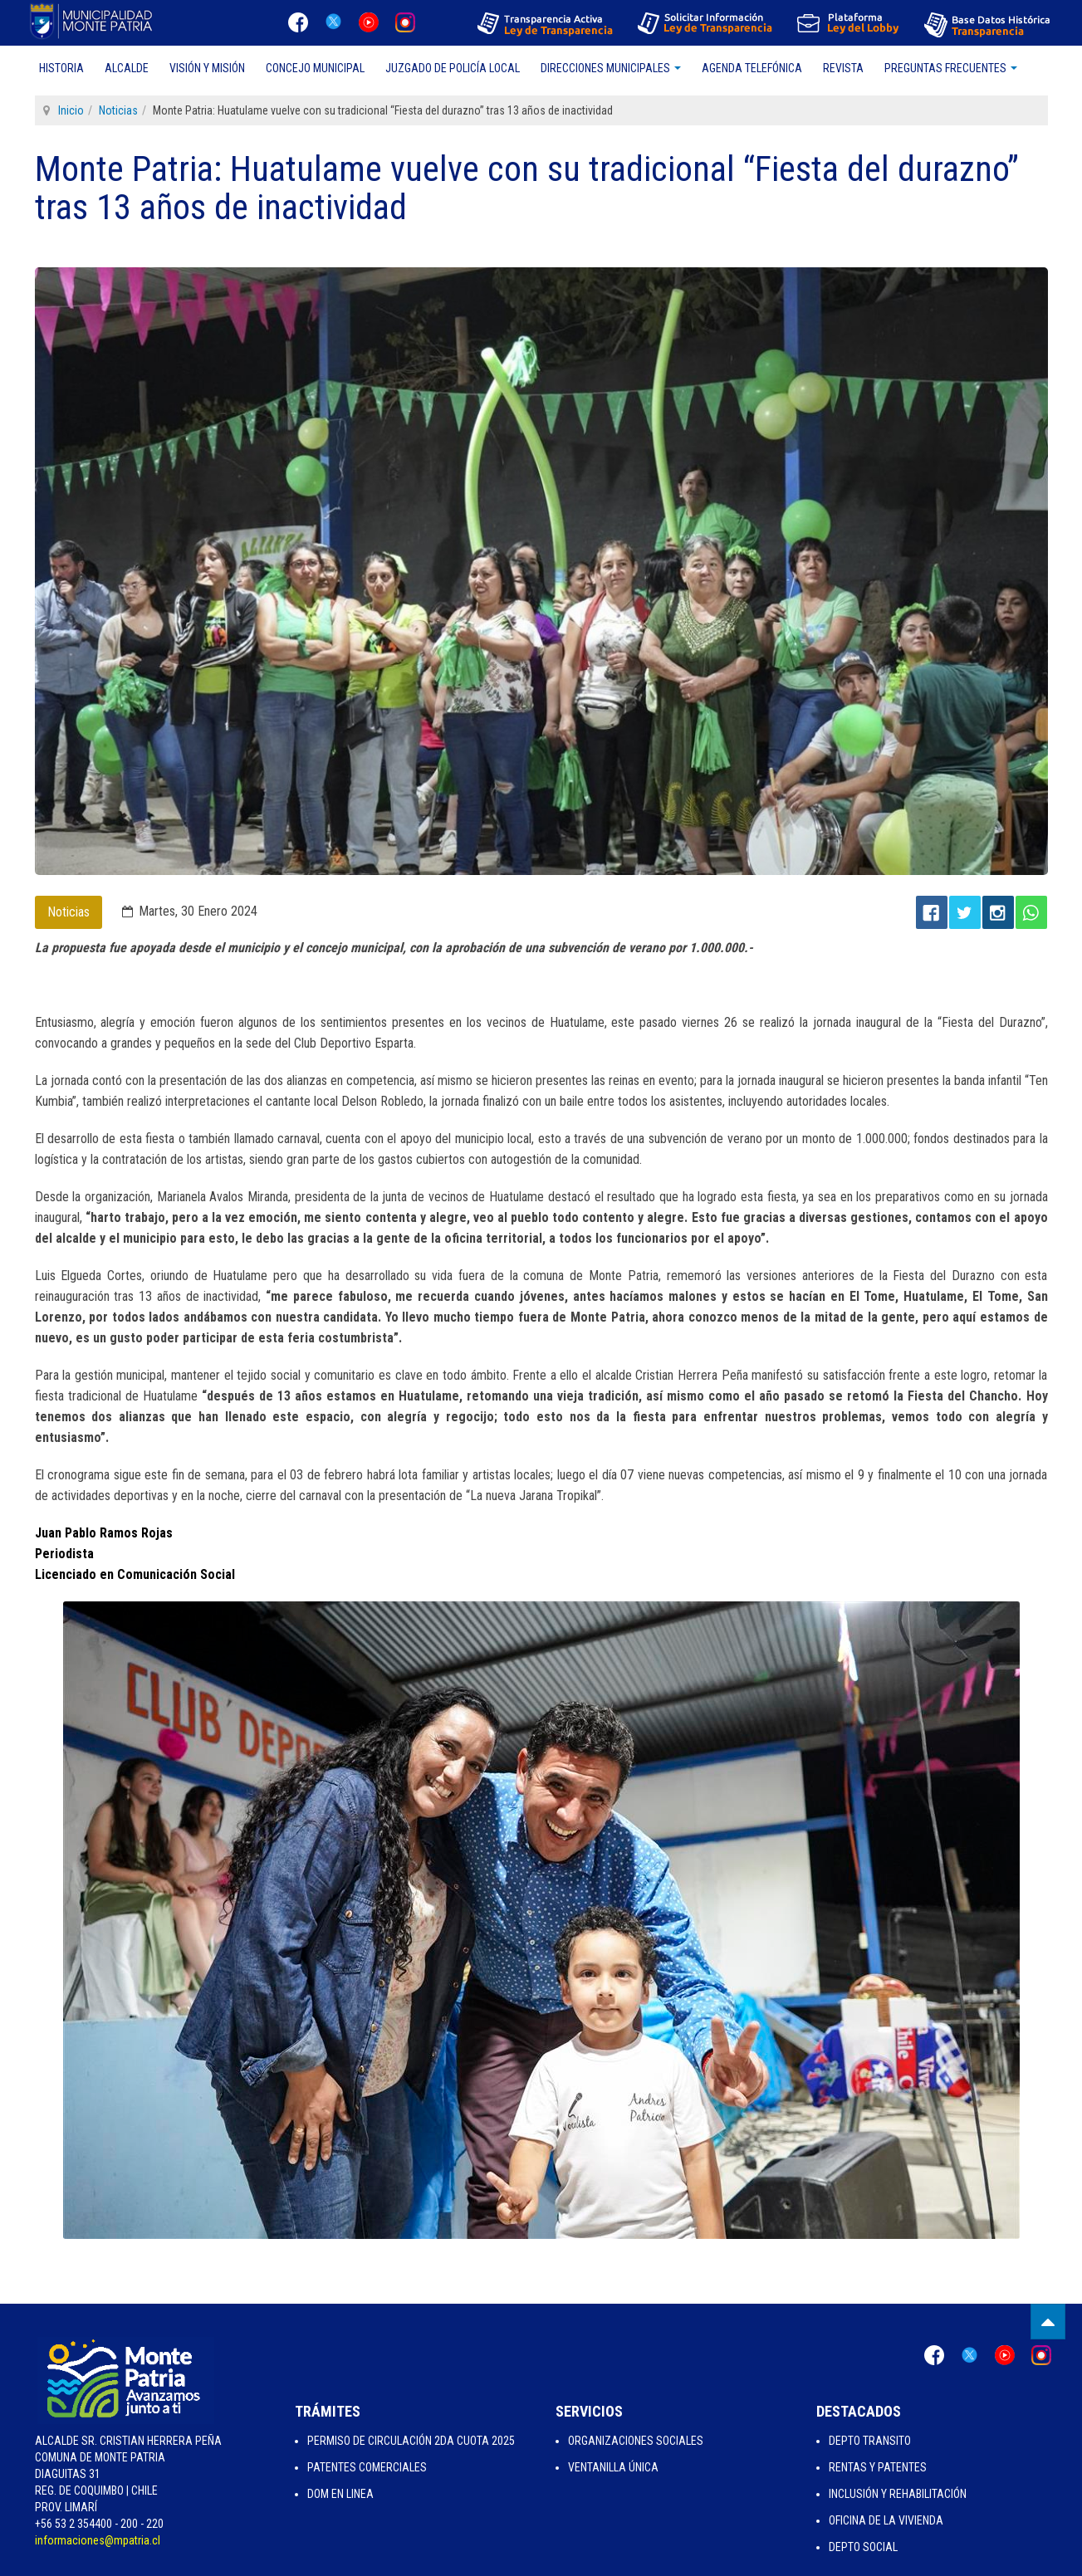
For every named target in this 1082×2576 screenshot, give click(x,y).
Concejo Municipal (315, 68)
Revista (843, 68)
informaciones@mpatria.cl (97, 2540)
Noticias (118, 110)
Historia (61, 68)
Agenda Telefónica (752, 68)
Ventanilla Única (613, 2467)
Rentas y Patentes (878, 2467)
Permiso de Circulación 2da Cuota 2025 (411, 2440)
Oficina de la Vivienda (886, 2520)
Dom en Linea (340, 2493)
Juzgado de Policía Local (452, 68)
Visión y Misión (207, 68)
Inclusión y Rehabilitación (898, 2493)
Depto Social (863, 2547)
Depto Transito (870, 2440)
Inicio (71, 110)
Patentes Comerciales (367, 2467)
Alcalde (127, 68)
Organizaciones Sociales (635, 2440)
